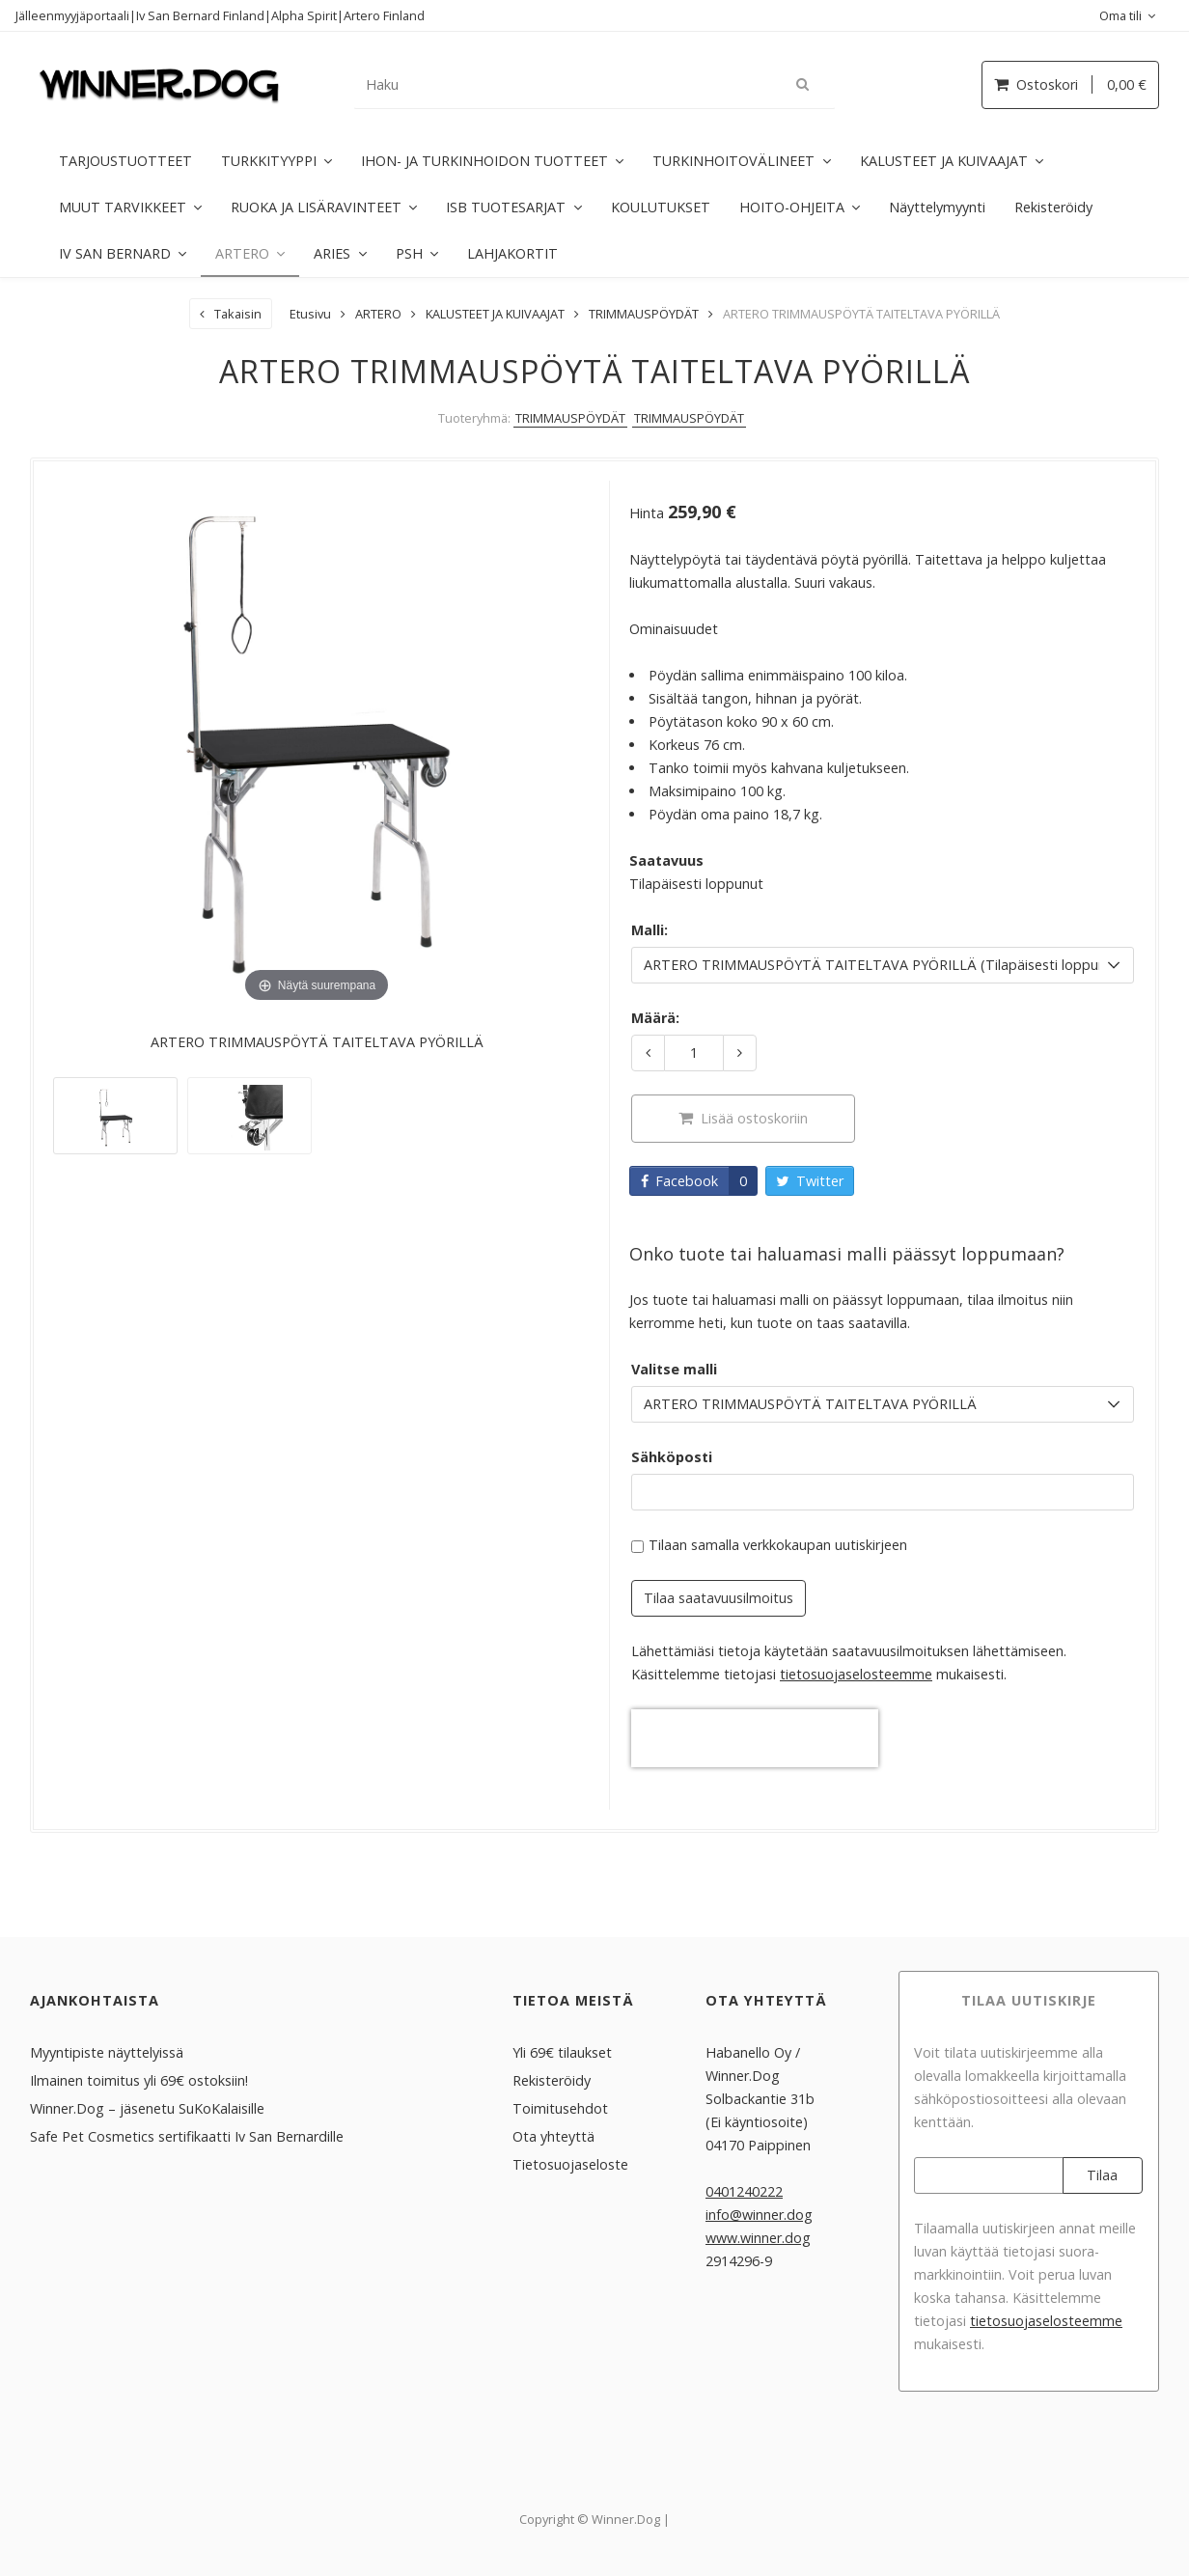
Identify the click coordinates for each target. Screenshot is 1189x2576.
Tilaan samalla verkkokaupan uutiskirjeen (769, 1544)
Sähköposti (671, 1456)
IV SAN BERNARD (115, 253)
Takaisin (238, 312)
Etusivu (310, 312)
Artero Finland (384, 15)
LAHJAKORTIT (512, 253)
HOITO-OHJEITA (791, 207)
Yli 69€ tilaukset (562, 2051)
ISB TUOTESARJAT (506, 207)
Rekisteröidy (1053, 207)
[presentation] (754, 1737)
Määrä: (655, 1017)
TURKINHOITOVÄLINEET (733, 161)
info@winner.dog (759, 2213)
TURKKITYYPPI (269, 161)
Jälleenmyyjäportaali (72, 15)
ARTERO (242, 253)
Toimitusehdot (560, 2107)
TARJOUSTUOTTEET (125, 161)
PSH (409, 253)
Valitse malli (674, 1368)
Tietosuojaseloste (570, 2163)
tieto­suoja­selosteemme (856, 1673)
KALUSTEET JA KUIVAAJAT (944, 161)
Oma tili (1120, 15)
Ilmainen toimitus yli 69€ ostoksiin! (139, 2079)
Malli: (649, 929)
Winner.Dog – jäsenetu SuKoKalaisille (147, 2107)
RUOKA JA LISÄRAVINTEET (316, 207)
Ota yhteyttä (553, 2135)
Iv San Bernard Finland (200, 15)
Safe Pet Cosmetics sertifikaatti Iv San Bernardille (187, 2135)
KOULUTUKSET (660, 207)
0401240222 (744, 2190)
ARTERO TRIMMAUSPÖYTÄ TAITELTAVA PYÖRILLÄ (861, 312)
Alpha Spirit (304, 15)
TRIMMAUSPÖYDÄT (644, 312)
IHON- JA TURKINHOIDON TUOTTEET (484, 161)
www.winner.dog (758, 2237)
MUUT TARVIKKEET (122, 207)
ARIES (332, 253)
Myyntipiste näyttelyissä (106, 2051)
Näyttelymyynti (937, 207)
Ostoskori (1070, 84)
